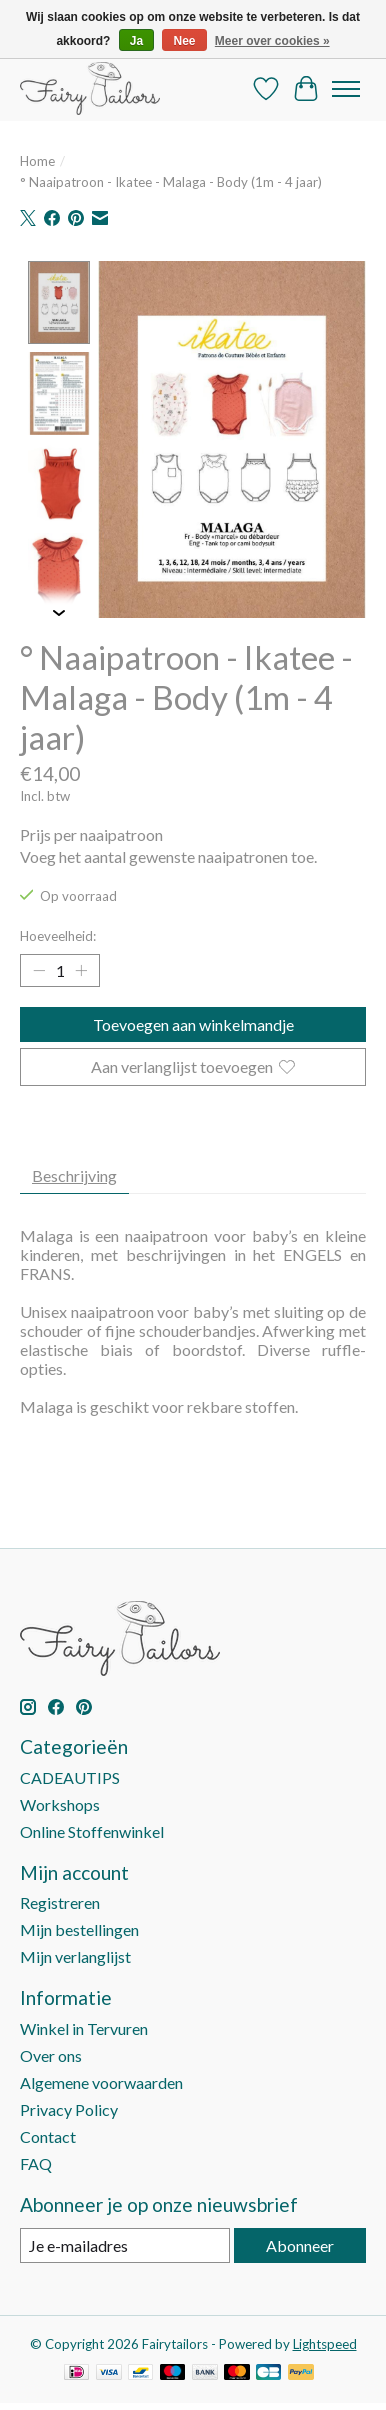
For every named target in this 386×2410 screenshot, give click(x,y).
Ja (136, 41)
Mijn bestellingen (79, 1927)
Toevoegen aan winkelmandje (193, 1022)
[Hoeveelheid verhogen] (81, 969)
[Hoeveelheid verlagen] (39, 969)
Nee (184, 41)
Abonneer (300, 2243)
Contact (48, 2134)
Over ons (51, 2053)
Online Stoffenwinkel (92, 1828)
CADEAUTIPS (70, 1774)
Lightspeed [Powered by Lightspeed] (325, 2342)
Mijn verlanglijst (75, 1954)
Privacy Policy (69, 2107)
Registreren (60, 1900)
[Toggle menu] (346, 89)
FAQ (36, 2161)
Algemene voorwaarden (101, 2080)
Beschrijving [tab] (74, 1172)
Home (37, 161)
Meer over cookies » (272, 41)
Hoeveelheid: (58, 934)
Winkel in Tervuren (84, 2026)
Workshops (60, 1801)
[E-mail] (125, 2243)
